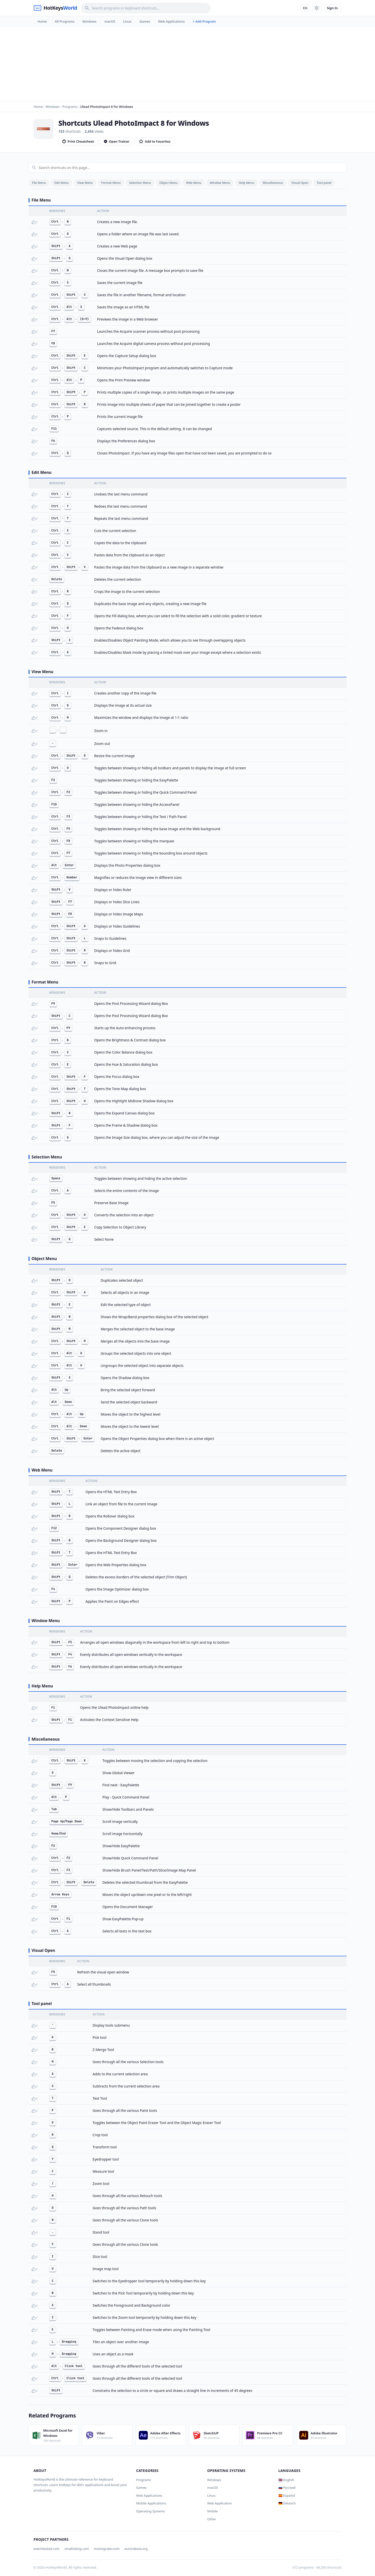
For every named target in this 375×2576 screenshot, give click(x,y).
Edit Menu (61, 183)
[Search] (145, 8)
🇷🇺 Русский (287, 2487)
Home (42, 21)
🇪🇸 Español (286, 2495)
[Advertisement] (187, 64)
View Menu (85, 183)
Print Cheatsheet (78, 141)
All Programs (64, 21)
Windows (89, 21)
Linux (127, 21)
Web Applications (171, 21)
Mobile (212, 2511)
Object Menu (168, 183)
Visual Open (299, 183)
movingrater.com (106, 2548)
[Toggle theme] (316, 7)
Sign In (332, 8)
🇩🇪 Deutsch (287, 2503)
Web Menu (193, 183)
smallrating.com (77, 2548)
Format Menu (111, 183)
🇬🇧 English (286, 2480)
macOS (109, 21)
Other (211, 2519)
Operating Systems (150, 2511)
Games (145, 21)
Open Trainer (117, 141)
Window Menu (220, 183)
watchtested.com (47, 2548)
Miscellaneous (273, 183)
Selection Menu (140, 183)
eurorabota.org (136, 2548)
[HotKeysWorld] (55, 8)
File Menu (39, 183)
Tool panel (324, 183)
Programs (143, 2480)
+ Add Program (204, 21)
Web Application (219, 2503)
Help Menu (246, 183)
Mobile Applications (151, 2503)
